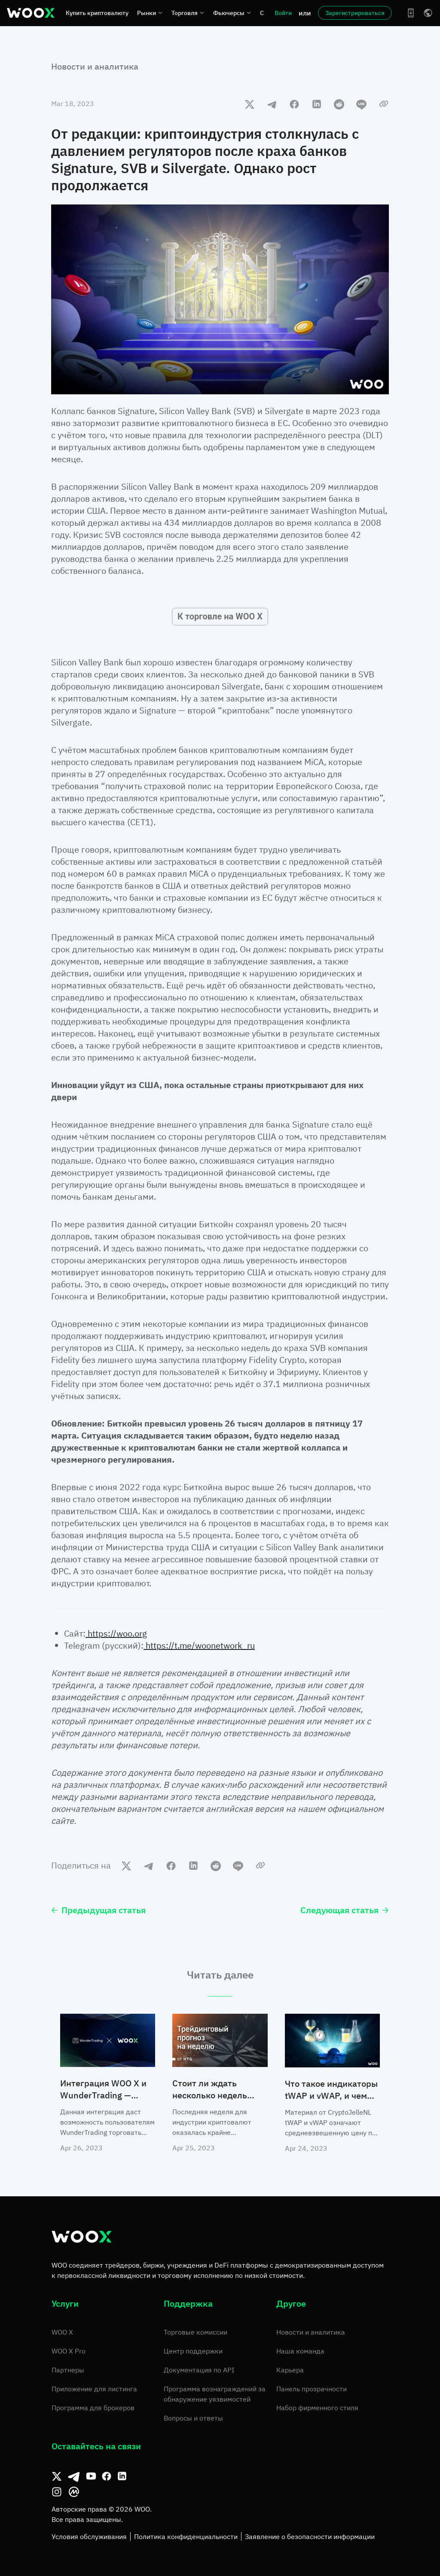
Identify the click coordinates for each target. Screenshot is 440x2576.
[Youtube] (91, 2476)
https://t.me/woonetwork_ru (199, 1645)
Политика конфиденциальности (186, 2536)
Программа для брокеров (93, 2407)
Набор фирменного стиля (317, 2407)
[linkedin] (317, 104)
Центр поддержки (193, 2351)
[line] (361, 104)
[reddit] (339, 104)
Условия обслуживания (89, 2536)
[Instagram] (57, 2492)
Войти (283, 13)
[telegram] (272, 104)
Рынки (150, 13)
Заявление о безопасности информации (310, 2536)
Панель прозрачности (311, 2388)
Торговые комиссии (195, 2332)
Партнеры (68, 2370)
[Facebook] (106, 2476)
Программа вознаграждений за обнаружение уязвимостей (215, 2393)
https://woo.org (116, 1633)
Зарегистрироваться (355, 13)
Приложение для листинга (94, 2388)
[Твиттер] (57, 2476)
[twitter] (249, 104)
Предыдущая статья (98, 1910)
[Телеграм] (74, 2476)
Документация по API (199, 2370)
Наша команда (300, 2351)
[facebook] (294, 104)
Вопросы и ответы (193, 2418)
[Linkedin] (122, 2476)
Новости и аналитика (94, 66)
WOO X (62, 2332)
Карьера (290, 2370)
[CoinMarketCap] (74, 2492)
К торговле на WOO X (220, 616)
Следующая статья (344, 1910)
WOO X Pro (69, 2351)
